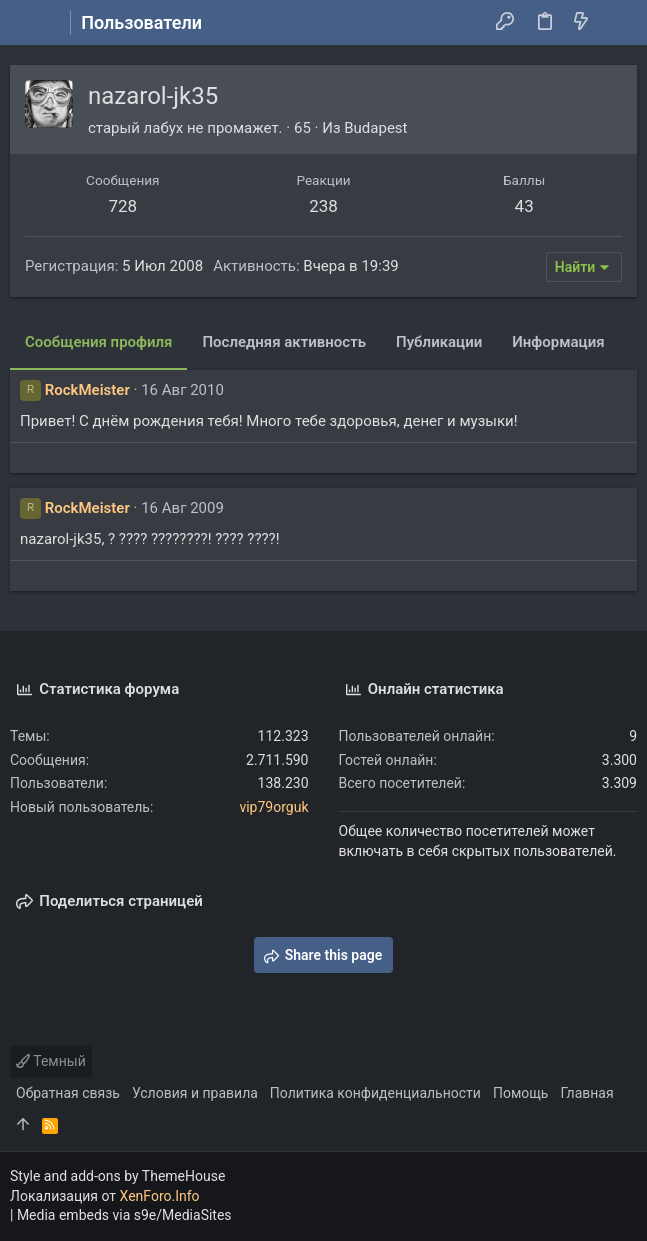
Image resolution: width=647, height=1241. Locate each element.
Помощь (521, 1093)
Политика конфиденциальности (375, 1093)
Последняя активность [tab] (284, 342)
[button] (30, 23)
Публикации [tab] (439, 342)
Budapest (375, 128)
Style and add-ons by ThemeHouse (117, 1176)
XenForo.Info (160, 1196)
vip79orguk (273, 807)
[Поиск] (617, 23)
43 (524, 206)
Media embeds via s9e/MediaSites (124, 1215)
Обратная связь (68, 1093)
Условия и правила (195, 1093)
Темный (51, 1061)
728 (122, 206)
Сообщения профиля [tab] (98, 342)
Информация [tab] (558, 342)
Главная (586, 1093)
